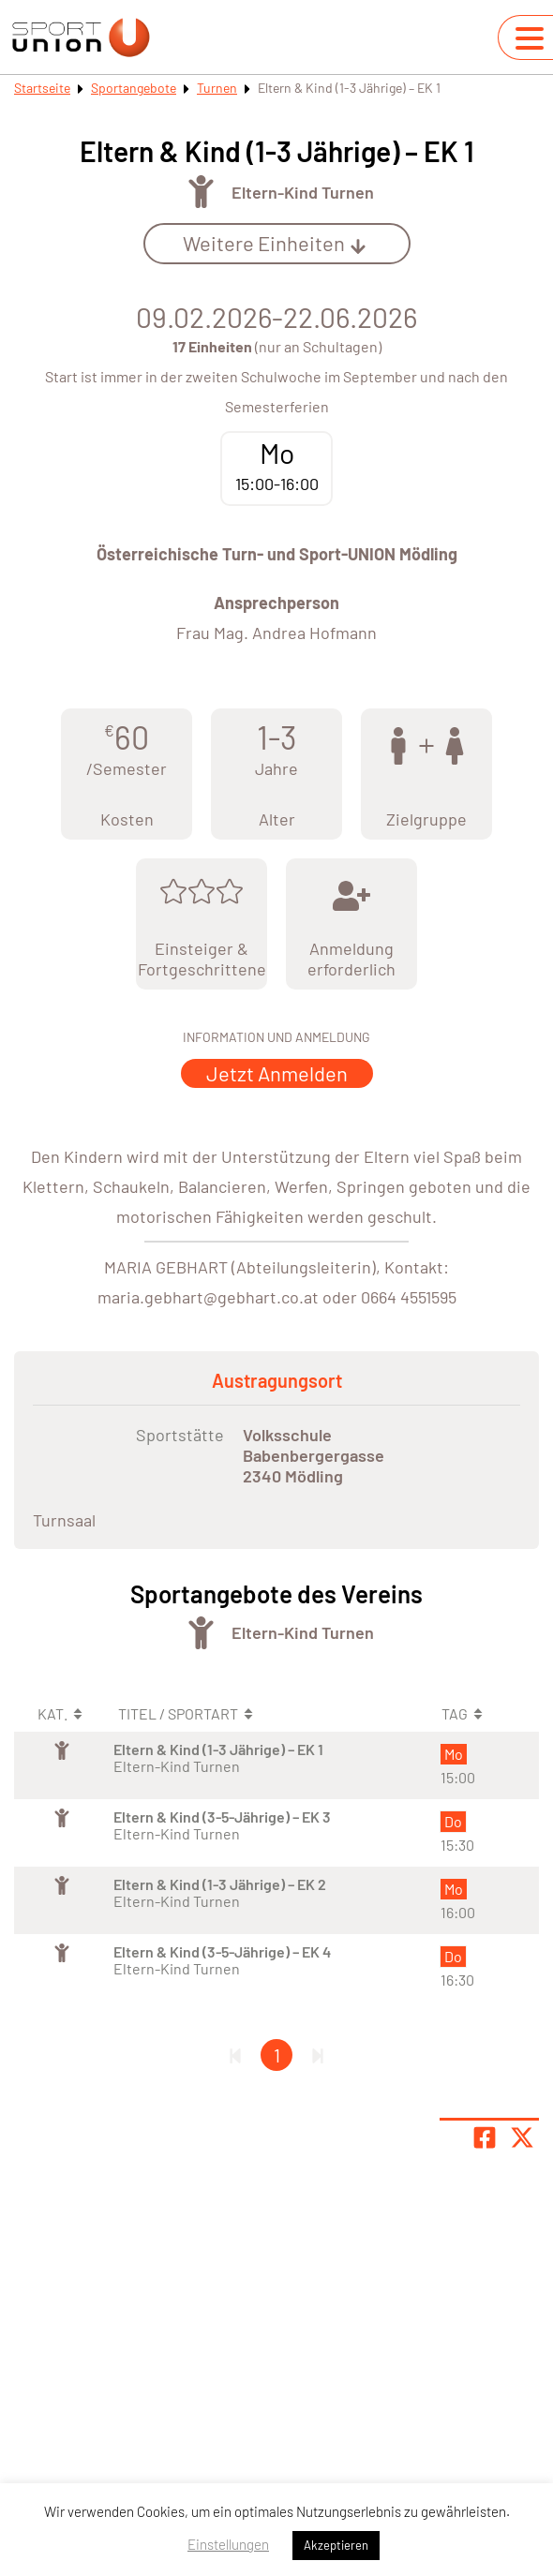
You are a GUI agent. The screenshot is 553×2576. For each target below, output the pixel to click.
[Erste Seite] (235, 2055)
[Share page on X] (522, 2137)
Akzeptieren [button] (336, 2545)
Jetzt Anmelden (277, 1073)
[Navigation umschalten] (529, 38)
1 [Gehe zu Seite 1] (277, 2055)
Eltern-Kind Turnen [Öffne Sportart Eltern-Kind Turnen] (303, 192)
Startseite (42, 88)
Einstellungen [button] (228, 2544)
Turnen (217, 88)
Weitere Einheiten (274, 243)
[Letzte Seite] (318, 2055)
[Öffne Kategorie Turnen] (201, 191)
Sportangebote (133, 88)
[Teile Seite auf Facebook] (484, 2137)
